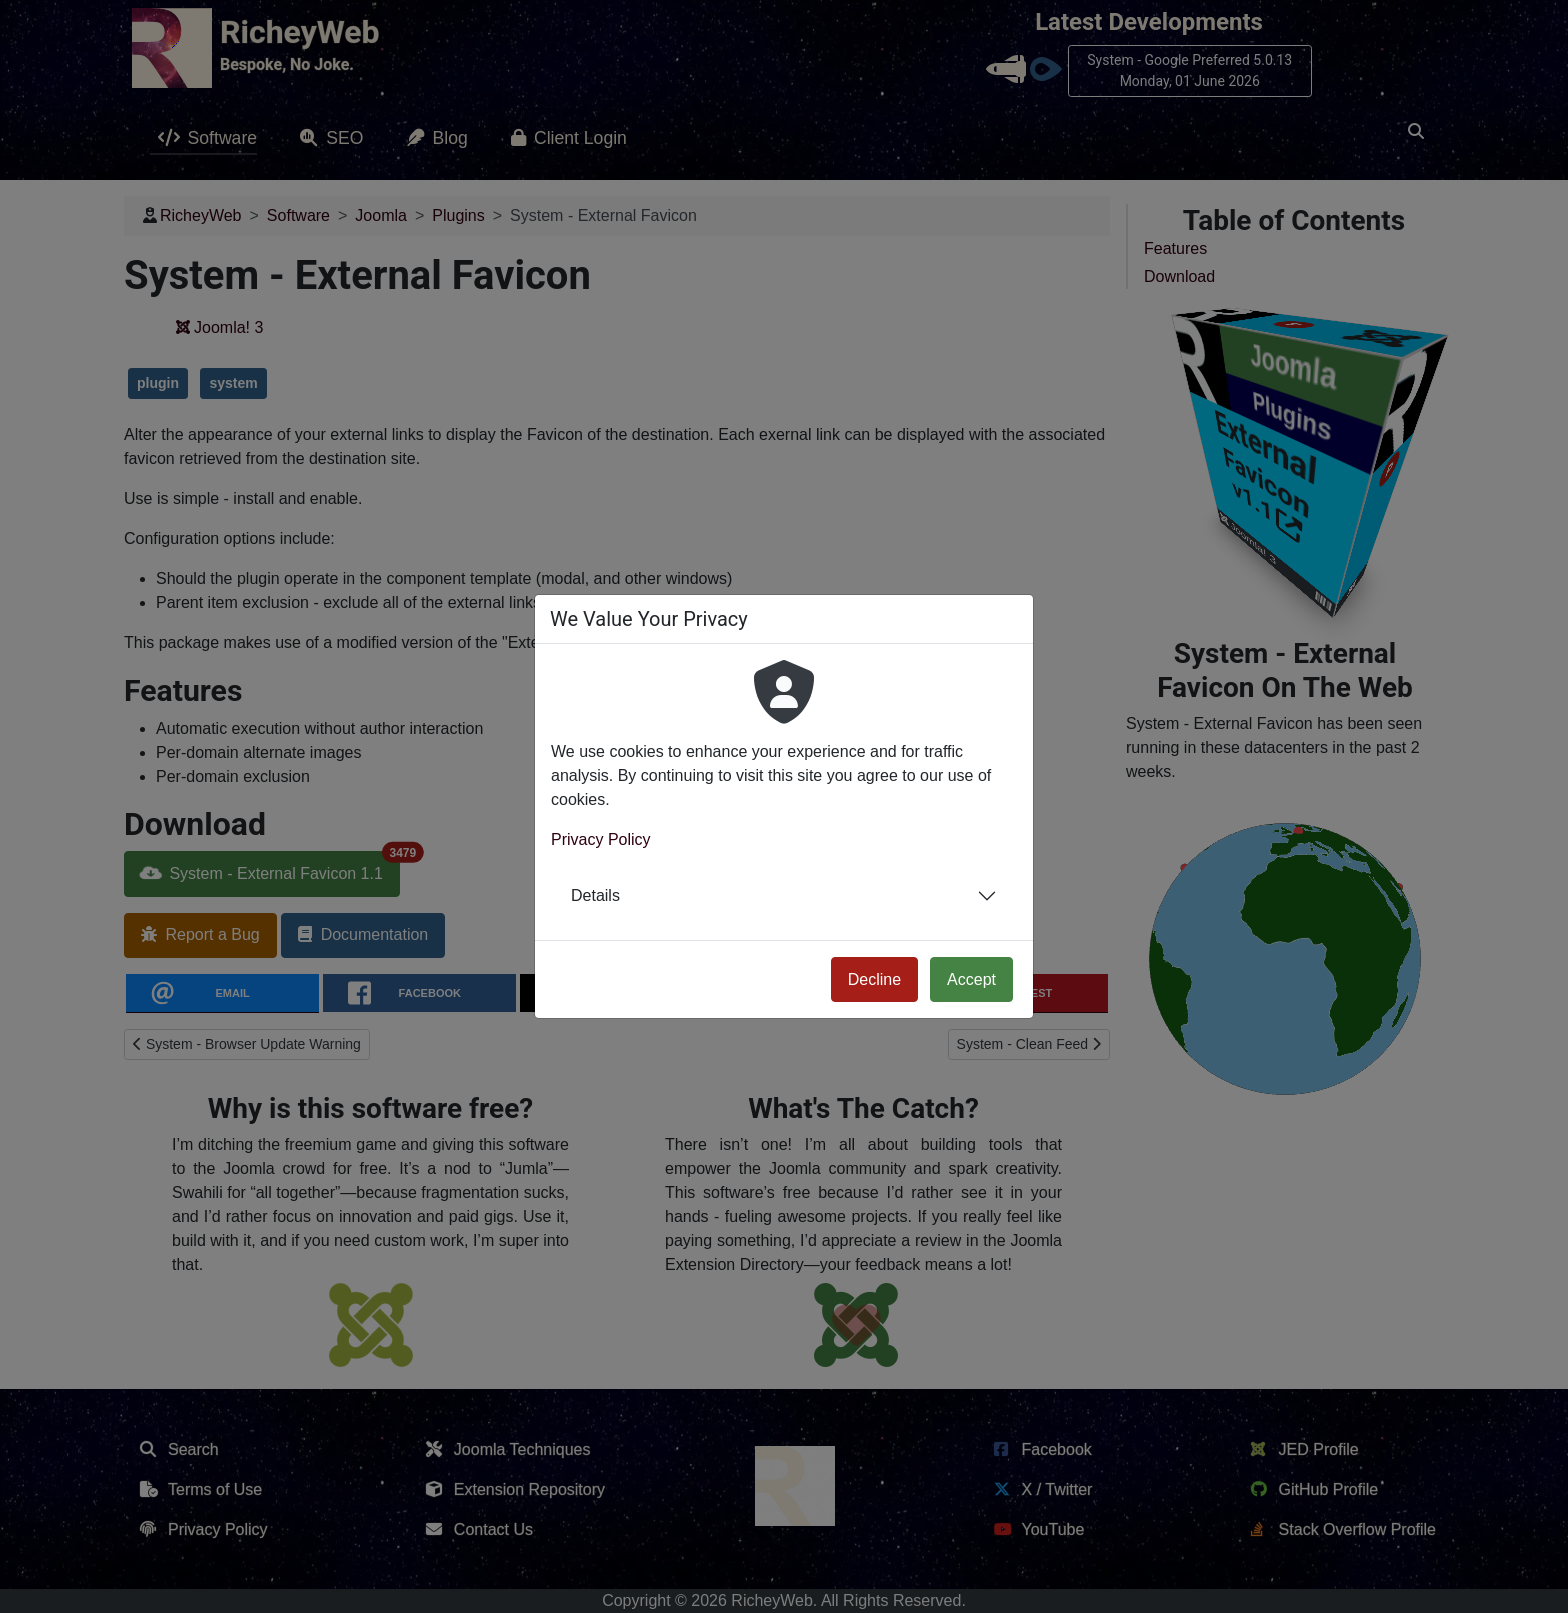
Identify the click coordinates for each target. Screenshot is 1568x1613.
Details (595, 895)
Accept (971, 979)
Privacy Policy (601, 839)
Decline (874, 979)
